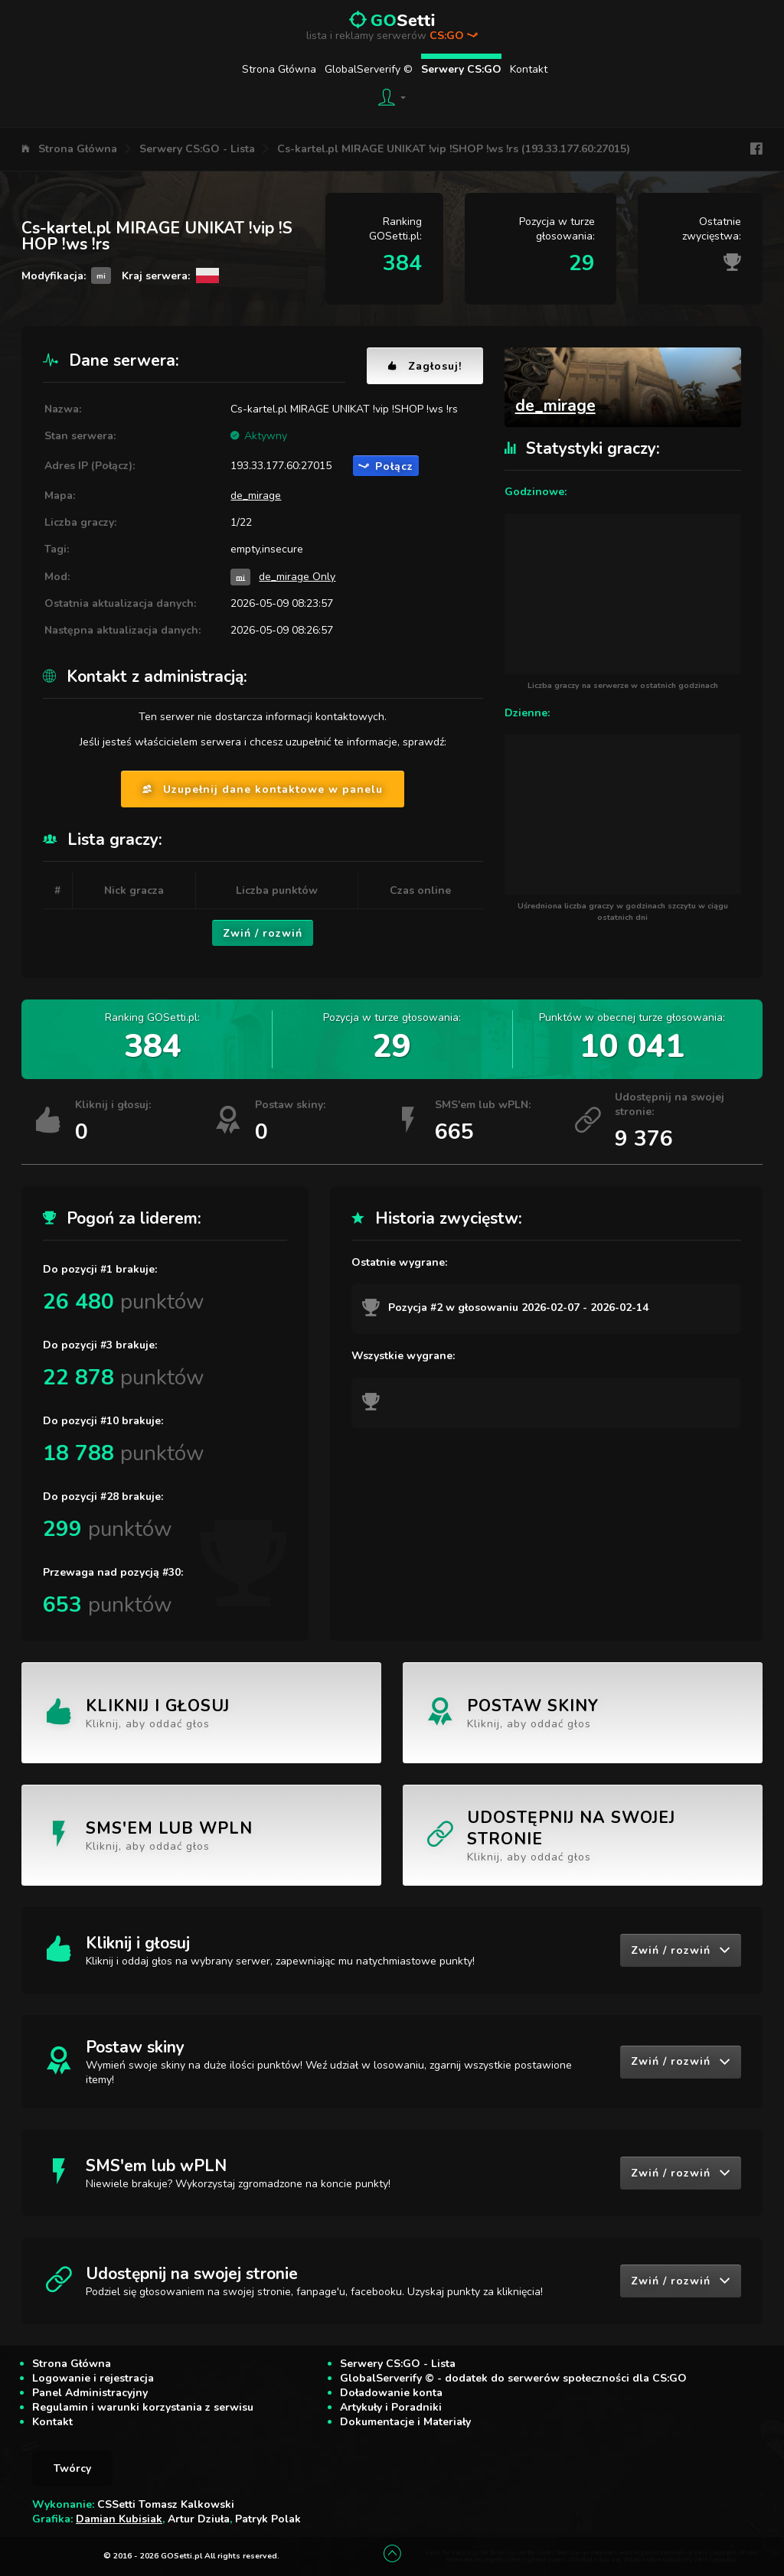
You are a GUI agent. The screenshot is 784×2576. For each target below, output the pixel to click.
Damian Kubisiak (119, 2519)
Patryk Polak (268, 2519)
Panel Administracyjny (90, 2392)
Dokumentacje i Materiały (405, 2422)
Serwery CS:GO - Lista (197, 149)
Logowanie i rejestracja (93, 2378)
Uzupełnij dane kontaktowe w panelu (262, 789)
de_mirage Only (297, 576)
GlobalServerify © (369, 69)
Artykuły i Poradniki (391, 2407)
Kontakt (528, 69)
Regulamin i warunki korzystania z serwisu (142, 2407)
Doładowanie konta (391, 2392)
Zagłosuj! (425, 366)
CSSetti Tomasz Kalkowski (165, 2504)
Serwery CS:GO (461, 69)
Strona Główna (279, 69)
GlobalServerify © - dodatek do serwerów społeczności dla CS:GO (513, 2378)
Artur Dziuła (199, 2519)
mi (240, 576)
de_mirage (255, 495)
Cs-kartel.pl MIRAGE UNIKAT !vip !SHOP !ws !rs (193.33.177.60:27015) (453, 149)
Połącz (385, 466)
